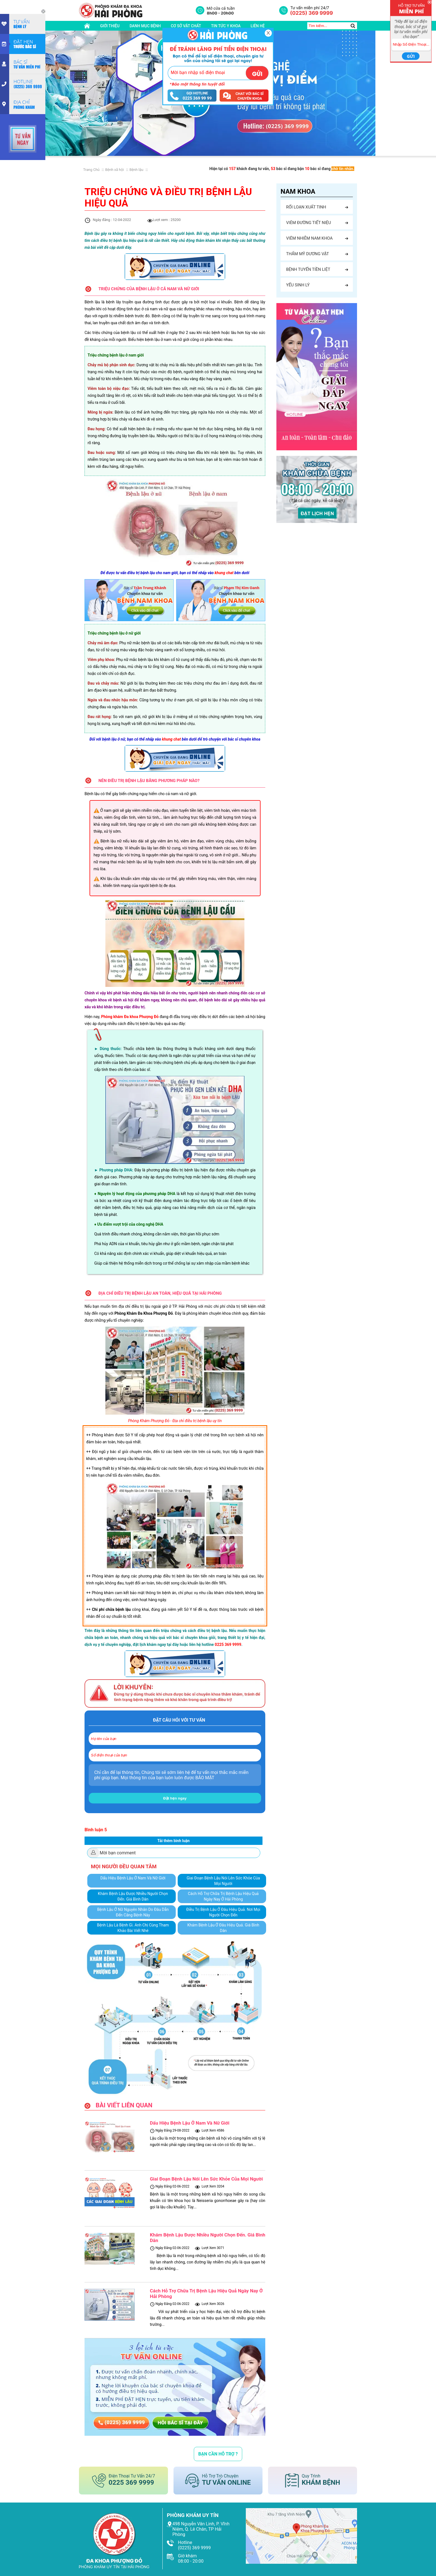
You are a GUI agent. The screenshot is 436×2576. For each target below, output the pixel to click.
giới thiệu (110, 26)
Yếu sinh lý (297, 284)
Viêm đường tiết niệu (308, 222)
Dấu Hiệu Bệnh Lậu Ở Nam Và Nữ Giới (189, 2123)
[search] (353, 25)
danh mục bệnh (145, 26)
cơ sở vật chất (186, 26)
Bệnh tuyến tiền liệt (308, 269)
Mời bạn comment (118, 1852)
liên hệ (258, 26)
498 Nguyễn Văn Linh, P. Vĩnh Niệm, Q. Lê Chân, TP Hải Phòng (200, 2529)
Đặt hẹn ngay (175, 1798)
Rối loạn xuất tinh (306, 207)
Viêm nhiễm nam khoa (309, 238)
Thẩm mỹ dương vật (307, 253)
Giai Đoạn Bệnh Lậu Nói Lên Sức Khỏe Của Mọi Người (206, 2179)
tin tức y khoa (226, 26)
